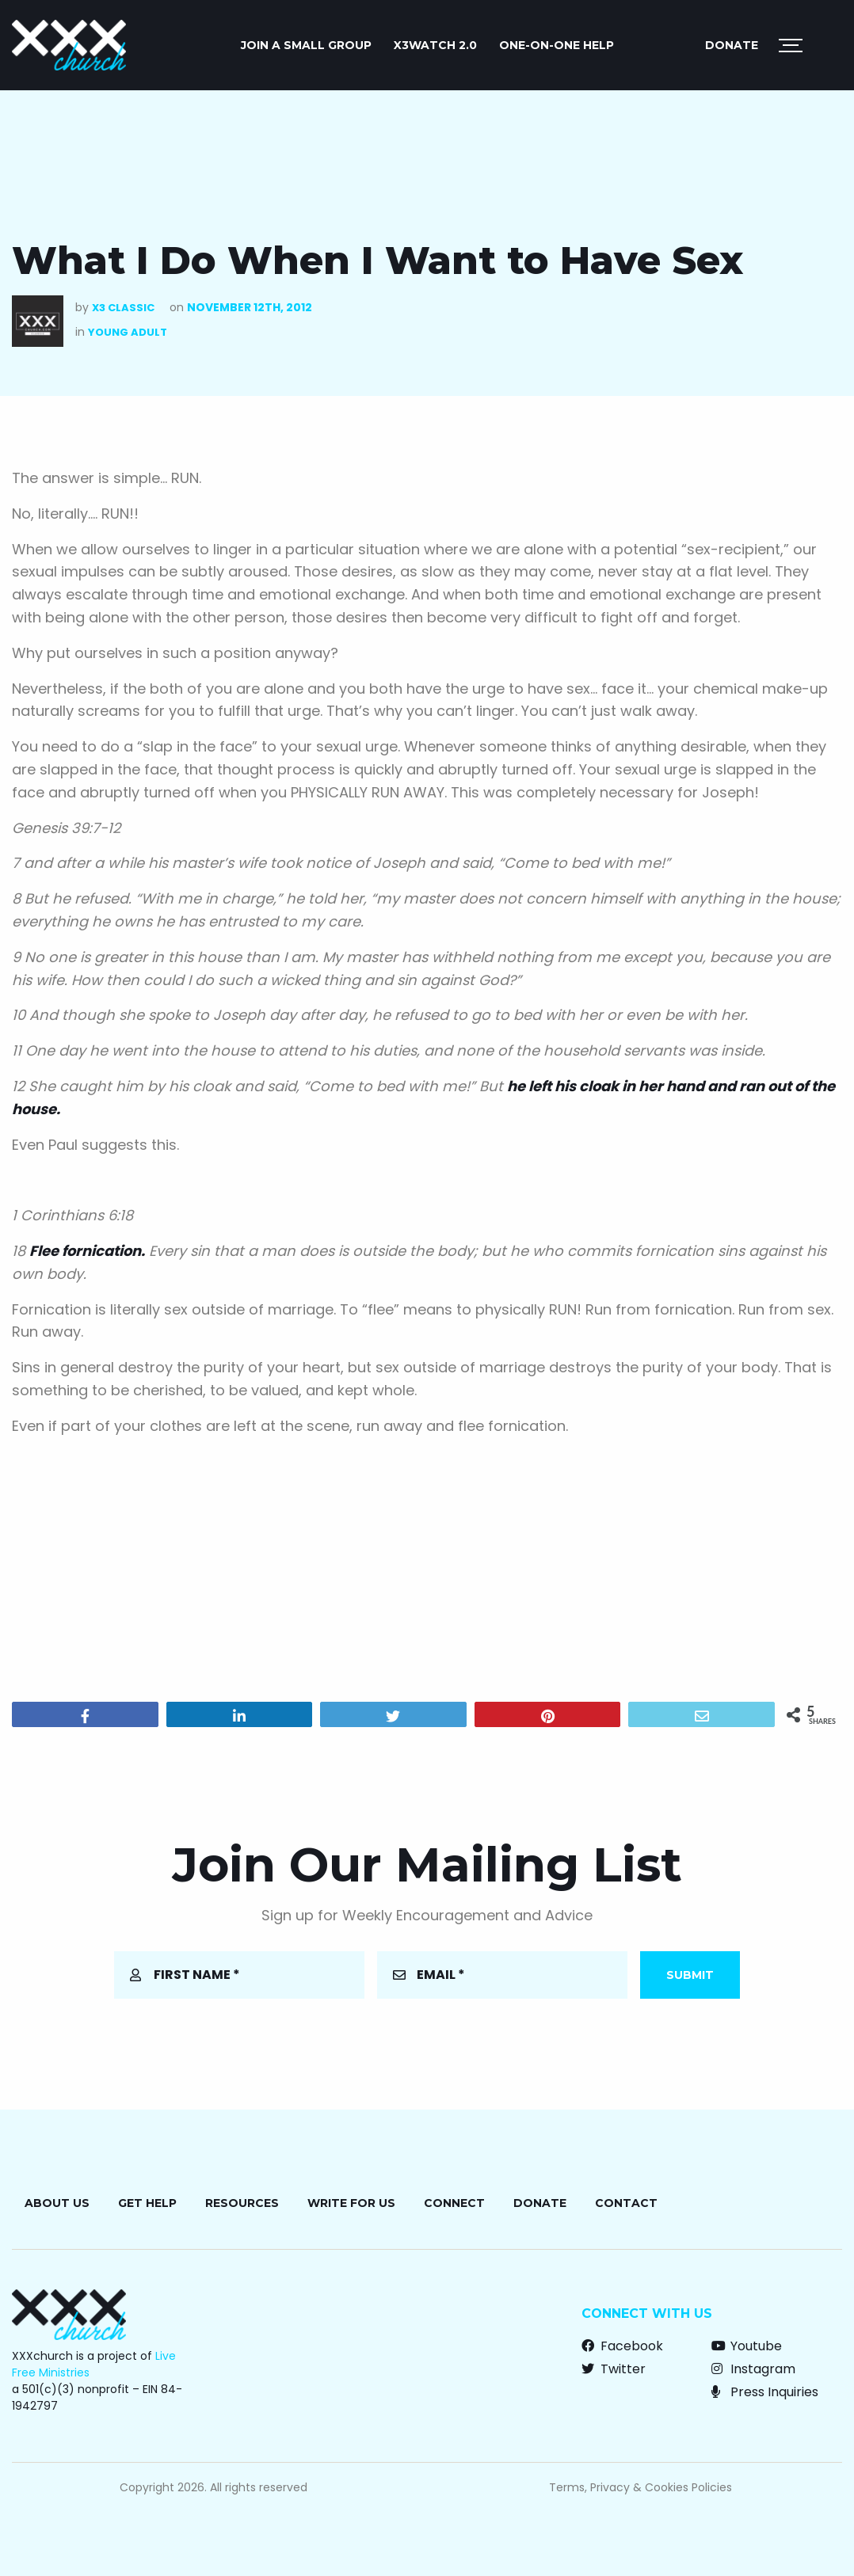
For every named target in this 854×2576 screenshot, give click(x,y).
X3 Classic (123, 307)
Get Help (147, 2203)
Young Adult (127, 332)
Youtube (746, 2346)
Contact (626, 2203)
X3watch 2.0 (435, 45)
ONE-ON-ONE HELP (556, 45)
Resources (242, 2203)
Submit (690, 1975)
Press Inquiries (764, 2392)
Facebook (622, 2346)
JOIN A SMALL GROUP (306, 45)
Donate (731, 45)
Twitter (613, 2369)
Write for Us (351, 2203)
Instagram (753, 2369)
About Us (57, 2203)
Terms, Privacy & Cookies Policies (640, 2487)
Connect (454, 2203)
